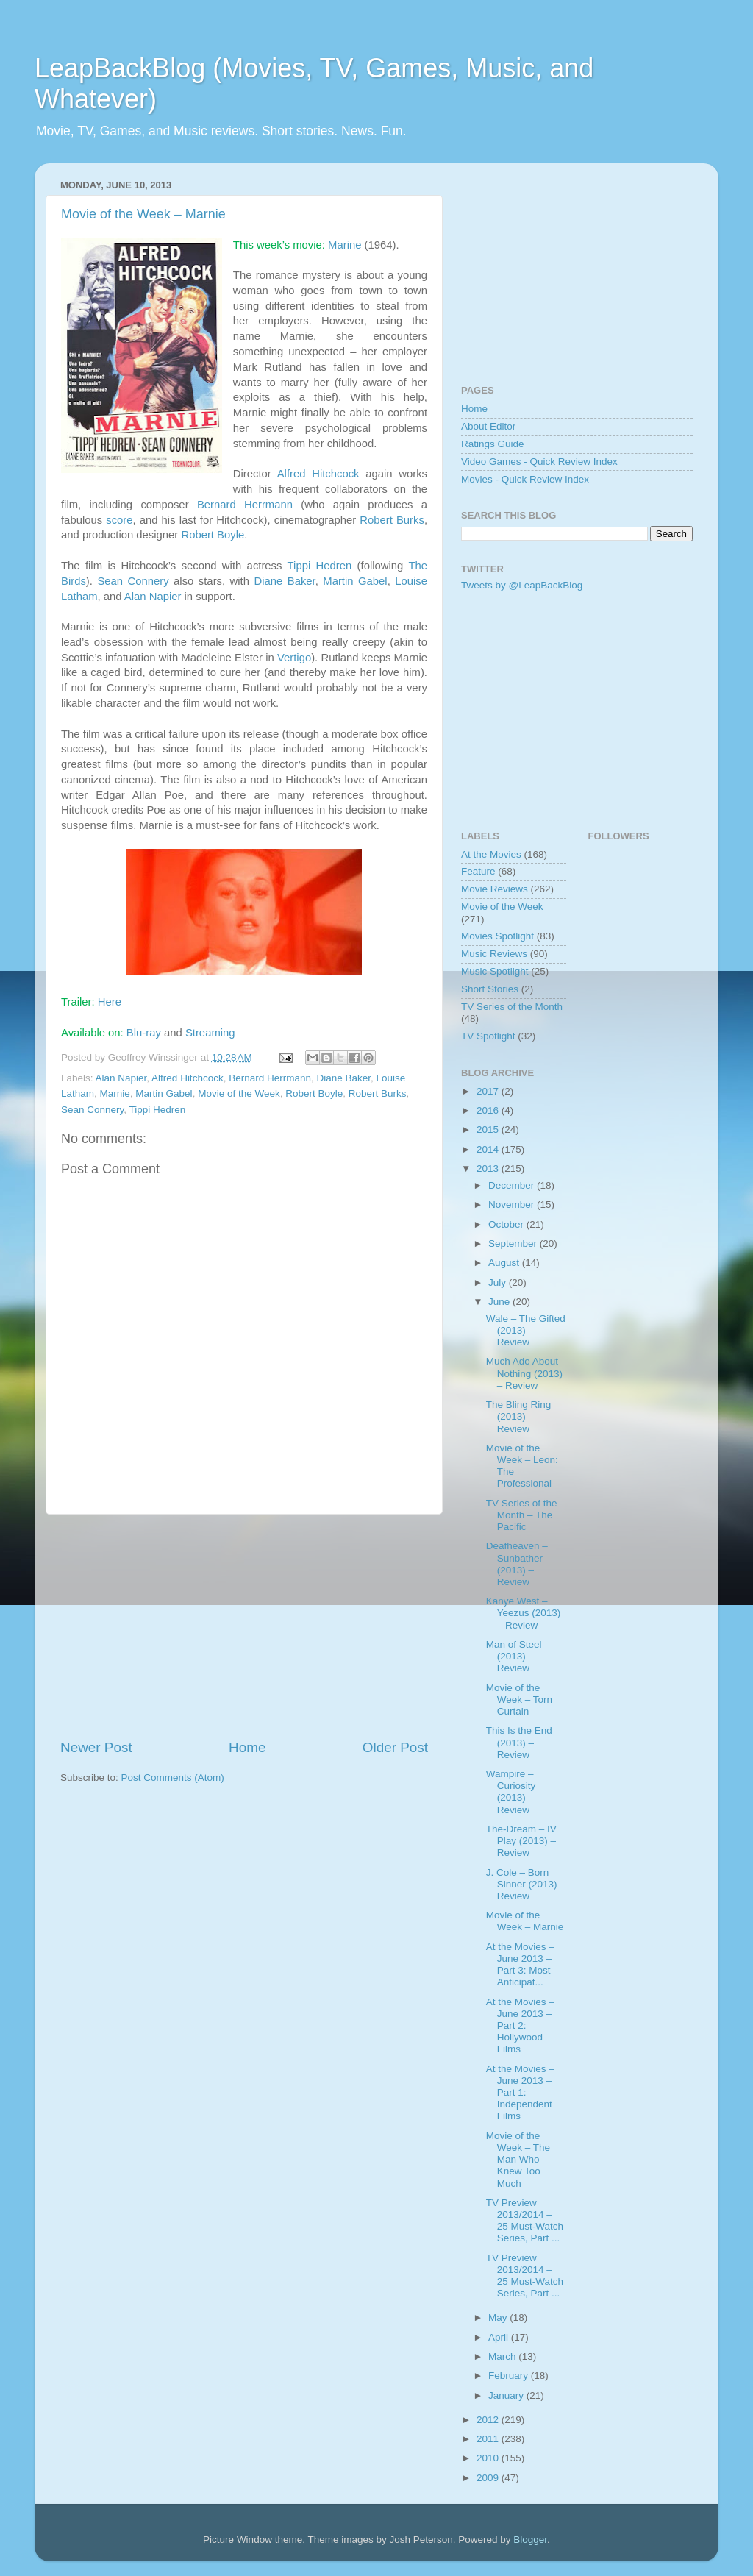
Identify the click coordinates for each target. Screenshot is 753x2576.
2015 (489, 1129)
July (498, 1282)
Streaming (210, 1033)
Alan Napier (153, 596)
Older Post (395, 1747)
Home (247, 1747)
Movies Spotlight (497, 936)
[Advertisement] (244, 1626)
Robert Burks (392, 520)
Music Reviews (494, 953)
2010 (489, 2457)
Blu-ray (143, 1033)
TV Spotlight (488, 1036)
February (509, 2375)
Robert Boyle (212, 535)
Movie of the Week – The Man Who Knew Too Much (518, 2159)
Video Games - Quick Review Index (539, 461)
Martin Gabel (355, 581)
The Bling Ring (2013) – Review (519, 1416)
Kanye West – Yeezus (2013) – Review (523, 1612)
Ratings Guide (492, 443)
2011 (489, 2438)
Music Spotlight (495, 971)
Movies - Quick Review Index (525, 479)
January (507, 2395)
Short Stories (489, 989)
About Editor (488, 426)
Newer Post (96, 1747)
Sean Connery (132, 581)
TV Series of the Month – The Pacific (521, 1515)
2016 (489, 1110)
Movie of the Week (239, 1093)
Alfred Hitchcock (318, 474)
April (499, 2337)
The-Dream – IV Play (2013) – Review (521, 1841)
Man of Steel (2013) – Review (514, 1656)
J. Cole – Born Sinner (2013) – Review (525, 1884)
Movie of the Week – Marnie (143, 214)
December (512, 1185)
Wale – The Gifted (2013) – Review (525, 1330)
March (503, 2356)
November (512, 1204)
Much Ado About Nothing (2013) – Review (524, 1373)
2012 (489, 2419)
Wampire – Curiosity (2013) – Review (511, 1791)
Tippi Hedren (320, 566)
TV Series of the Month (512, 1006)
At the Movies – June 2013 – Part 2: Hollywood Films (520, 2025)
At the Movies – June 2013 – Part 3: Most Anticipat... (520, 1964)
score (119, 520)
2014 (489, 1149)
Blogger (530, 2539)
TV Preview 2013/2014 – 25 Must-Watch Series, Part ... (524, 2220)
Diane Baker (284, 581)
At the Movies (491, 854)
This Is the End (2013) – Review (519, 1742)
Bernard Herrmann (245, 504)
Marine (344, 245)
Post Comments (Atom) (172, 1777)
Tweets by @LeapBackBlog (521, 585)
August (505, 1262)
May (499, 2317)
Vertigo (294, 657)
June (500, 1301)
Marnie (115, 1093)
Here (109, 1002)
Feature (478, 871)
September (514, 1243)
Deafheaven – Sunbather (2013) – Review (517, 1563)
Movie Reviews (494, 888)
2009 (489, 2477)
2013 (489, 1168)
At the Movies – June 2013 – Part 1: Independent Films (520, 2092)
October (507, 1224)
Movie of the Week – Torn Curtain (519, 1699)
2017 (489, 1091)
